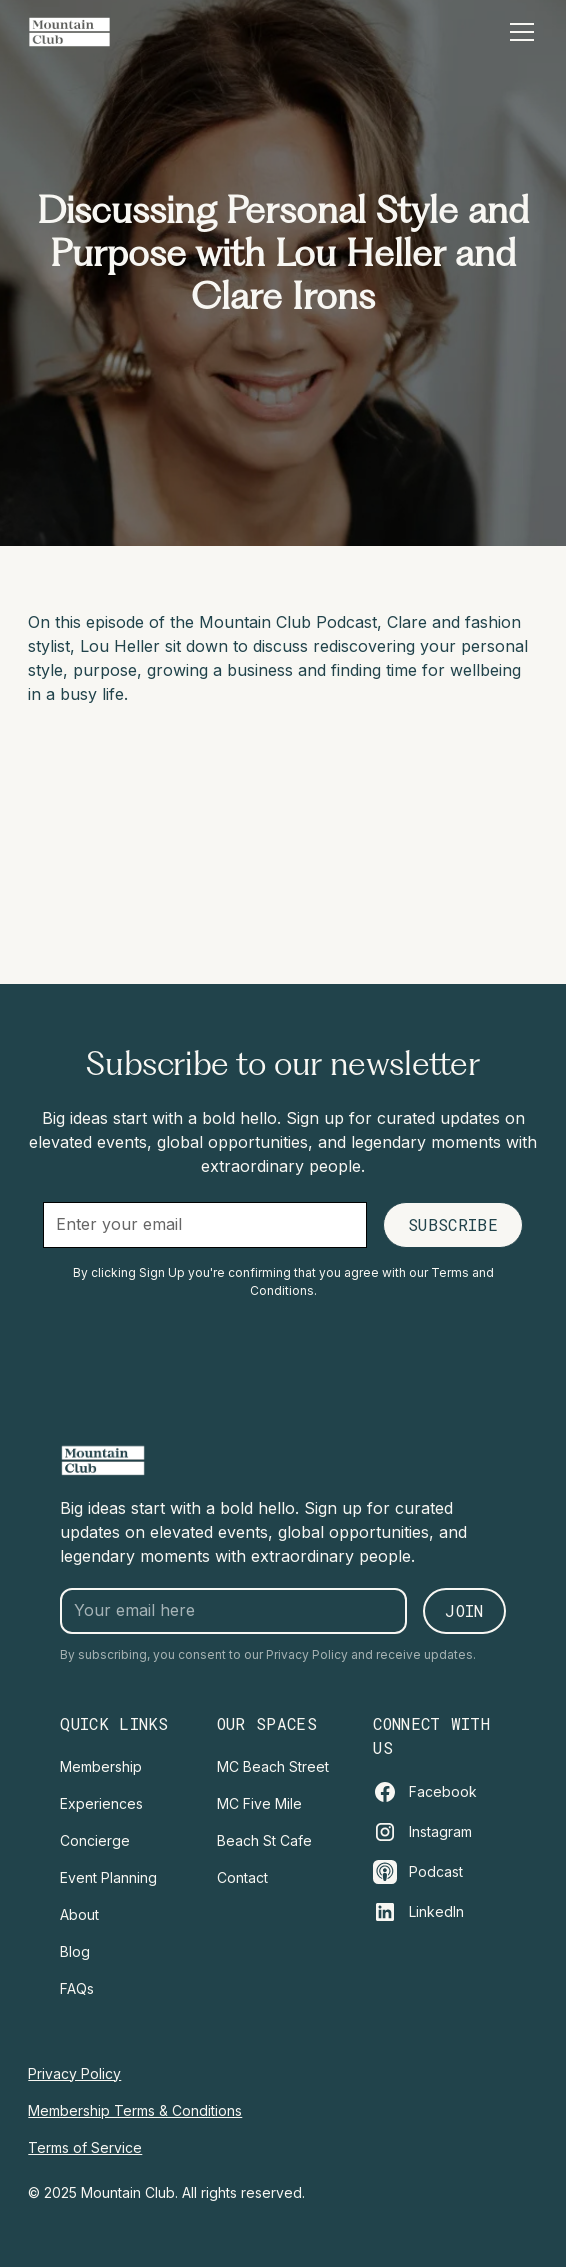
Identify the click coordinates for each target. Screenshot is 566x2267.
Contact (242, 1877)
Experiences (101, 1803)
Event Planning (108, 1877)
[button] (518, 32)
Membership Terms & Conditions (135, 2110)
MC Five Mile (259, 1803)
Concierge (95, 1840)
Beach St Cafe (264, 1840)
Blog (75, 1951)
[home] (69, 32)
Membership (101, 1766)
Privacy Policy (74, 2073)
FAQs (77, 1988)
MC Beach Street (273, 1766)
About (79, 1914)
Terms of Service (85, 2147)
